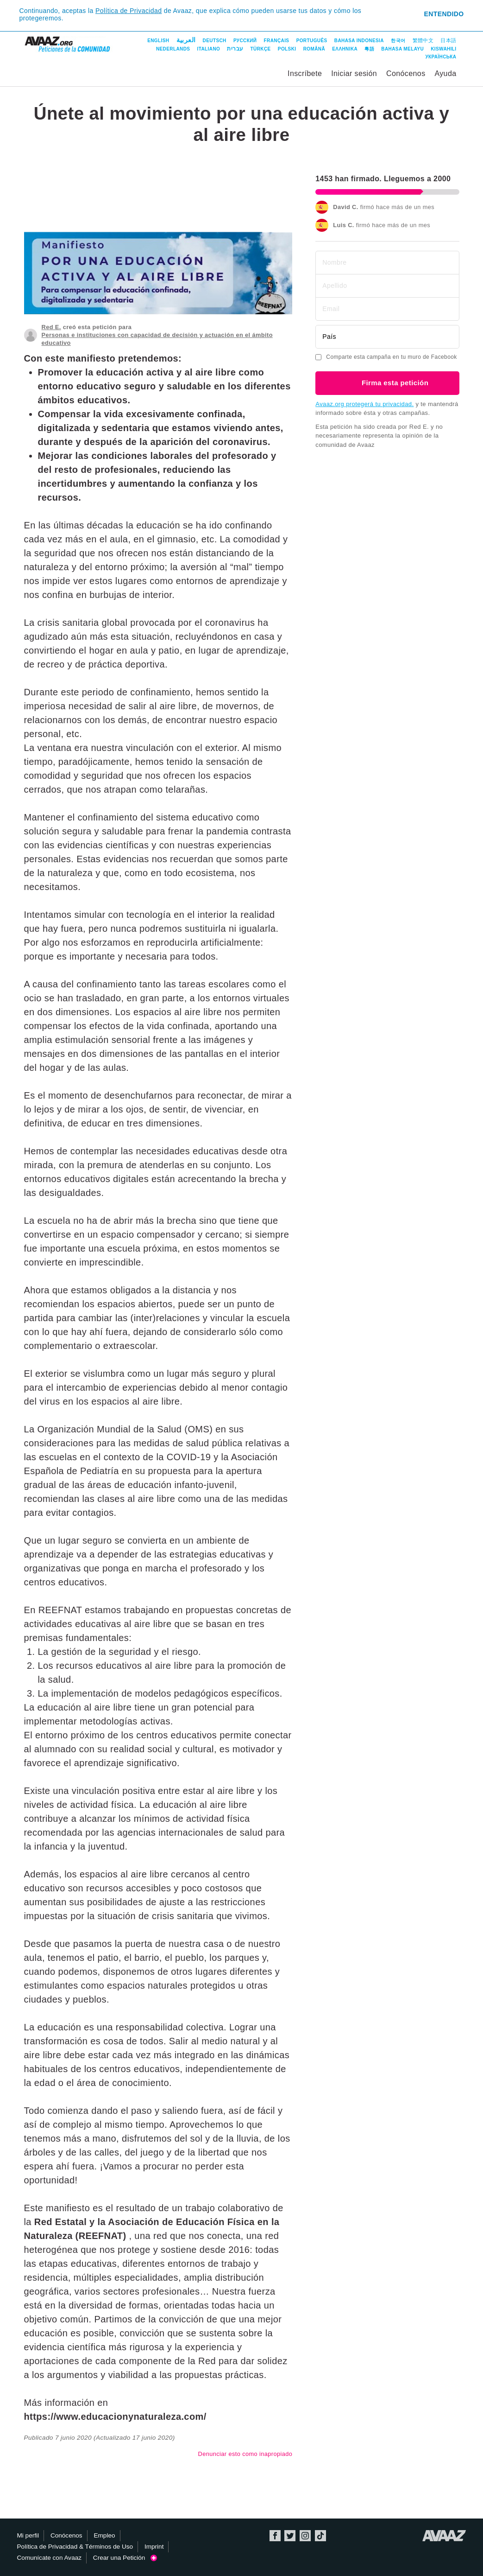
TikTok (320, 2535)
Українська (440, 56)
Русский (245, 40)
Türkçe (261, 48)
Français (276, 40)
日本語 (448, 40)
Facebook (275, 2535)
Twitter (289, 2535)
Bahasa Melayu (402, 48)
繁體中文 (423, 40)
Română (314, 48)
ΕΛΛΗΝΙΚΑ (345, 48)
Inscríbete (305, 73)
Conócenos (406, 73)
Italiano (208, 48)
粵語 (369, 48)
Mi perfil (28, 2535)
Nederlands (173, 48)
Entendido (444, 14)
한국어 (398, 40)
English (158, 40)
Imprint (154, 2546)
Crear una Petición (125, 2557)
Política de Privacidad (128, 10)
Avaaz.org (444, 2535)
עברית (235, 48)
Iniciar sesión (354, 73)
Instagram (305, 2535)
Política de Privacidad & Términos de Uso (75, 2546)
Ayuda (445, 73)
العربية (186, 40)
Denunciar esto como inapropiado (245, 2453)
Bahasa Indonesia (359, 40)
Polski (287, 48)
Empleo (104, 2535)
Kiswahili (443, 48)
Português (311, 40)
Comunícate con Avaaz (49, 2557)
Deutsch (214, 40)
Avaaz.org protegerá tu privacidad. (364, 404)
